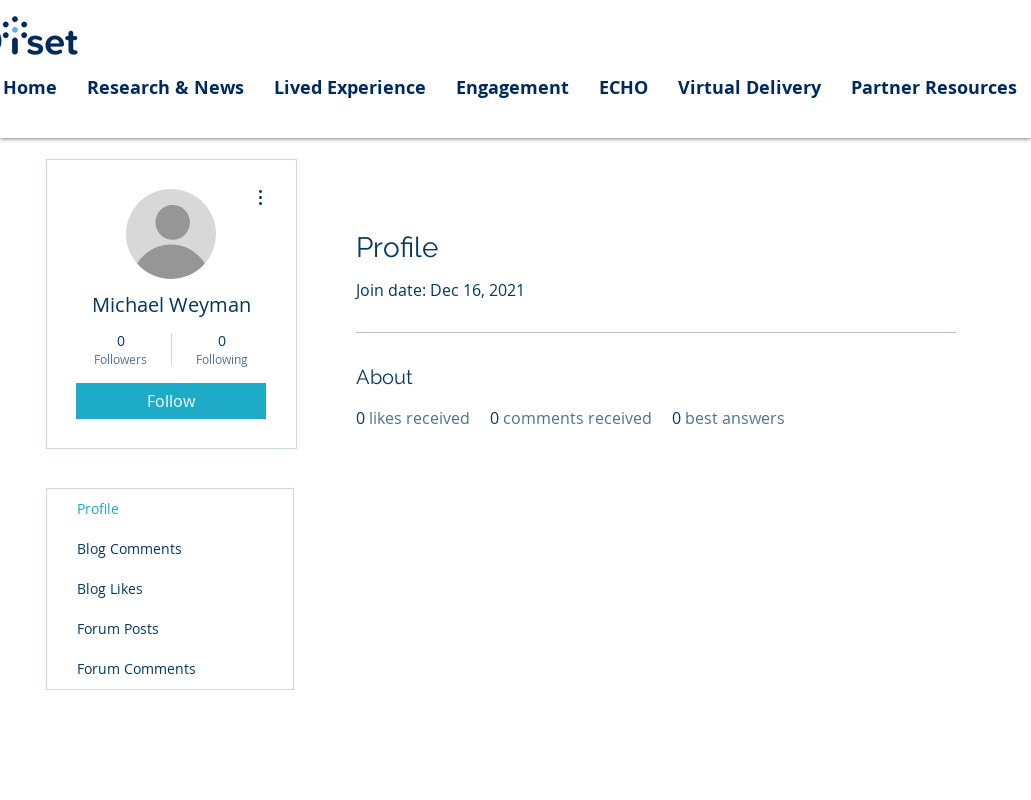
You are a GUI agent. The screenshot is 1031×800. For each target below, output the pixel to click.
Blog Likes (110, 588)
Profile (98, 508)
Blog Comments (129, 548)
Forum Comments (136, 668)
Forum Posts (118, 628)
